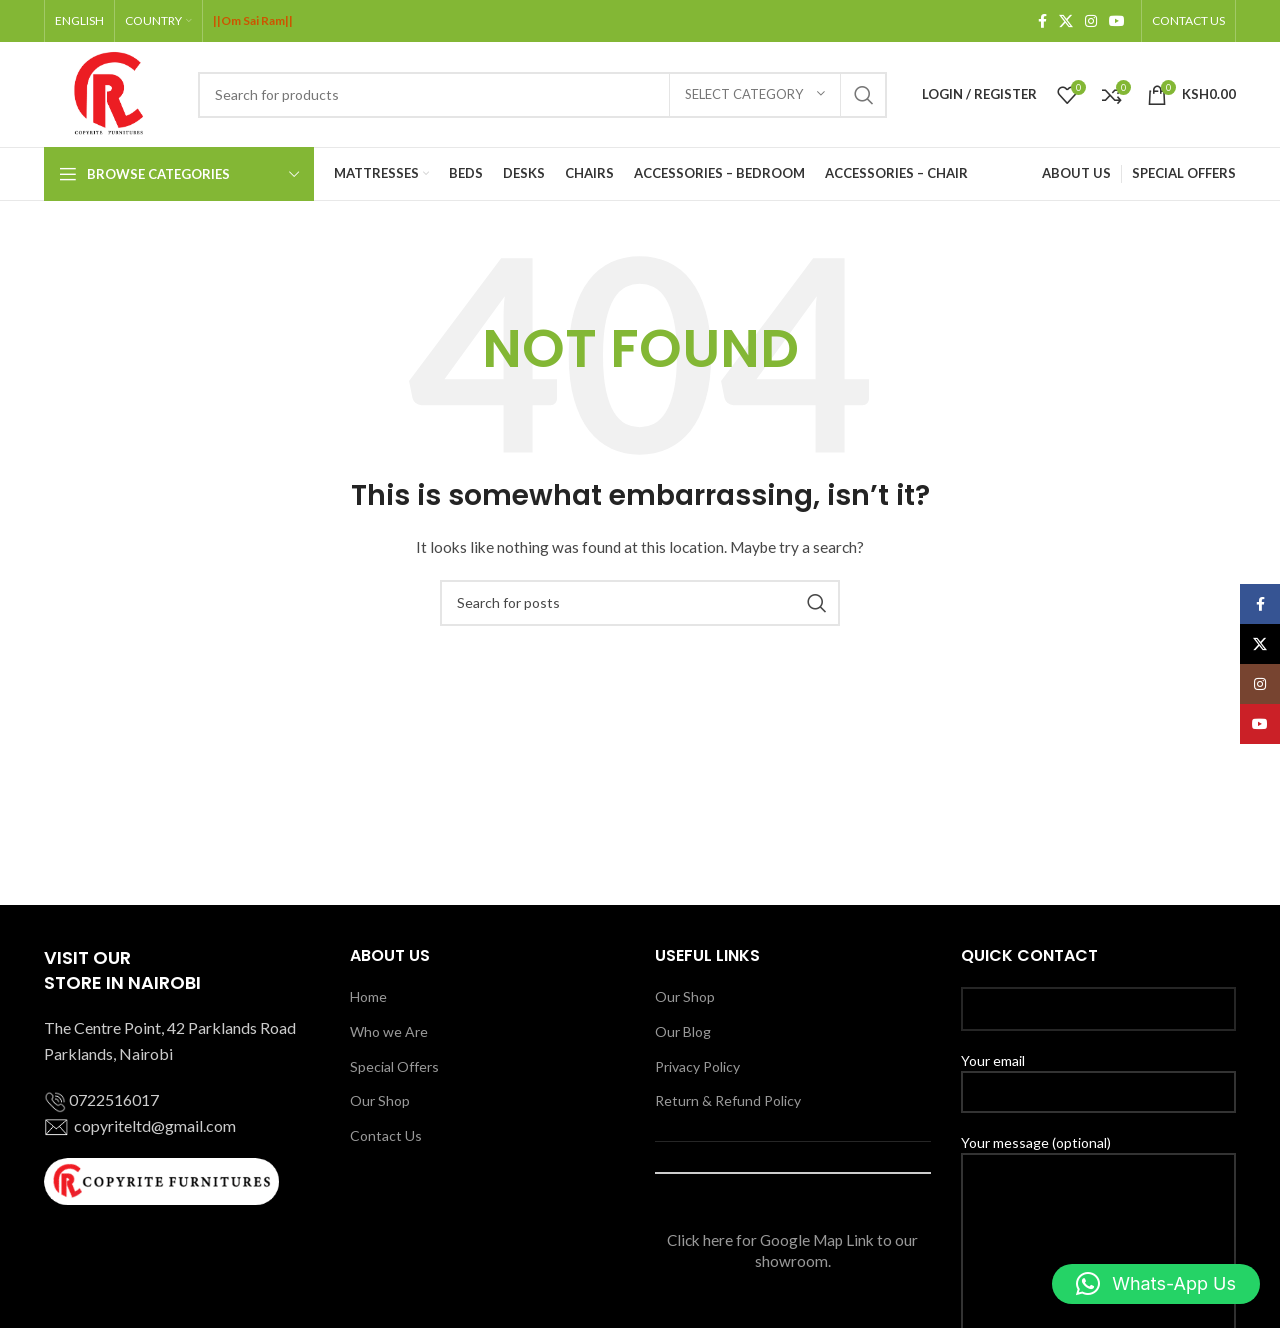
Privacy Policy (697, 1066)
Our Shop (380, 1100)
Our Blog (683, 1031)
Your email (1099, 1075)
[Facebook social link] (1042, 21)
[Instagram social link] (1091, 21)
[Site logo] (111, 92)
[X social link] (1066, 21)
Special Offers (394, 1066)
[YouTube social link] (1117, 21)
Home (368, 996)
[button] (1156, 1284)
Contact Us (386, 1135)
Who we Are (389, 1031)
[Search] (542, 95)
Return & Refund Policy (728, 1100)
